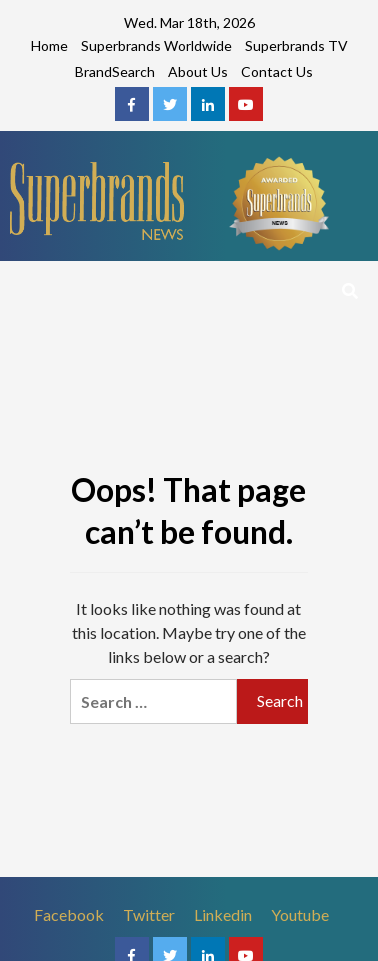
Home (49, 45)
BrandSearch (115, 71)
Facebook (69, 914)
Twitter (149, 914)
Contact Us (277, 71)
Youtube (300, 914)
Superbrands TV (296, 45)
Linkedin (223, 914)
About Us (198, 71)
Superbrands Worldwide (156, 45)
